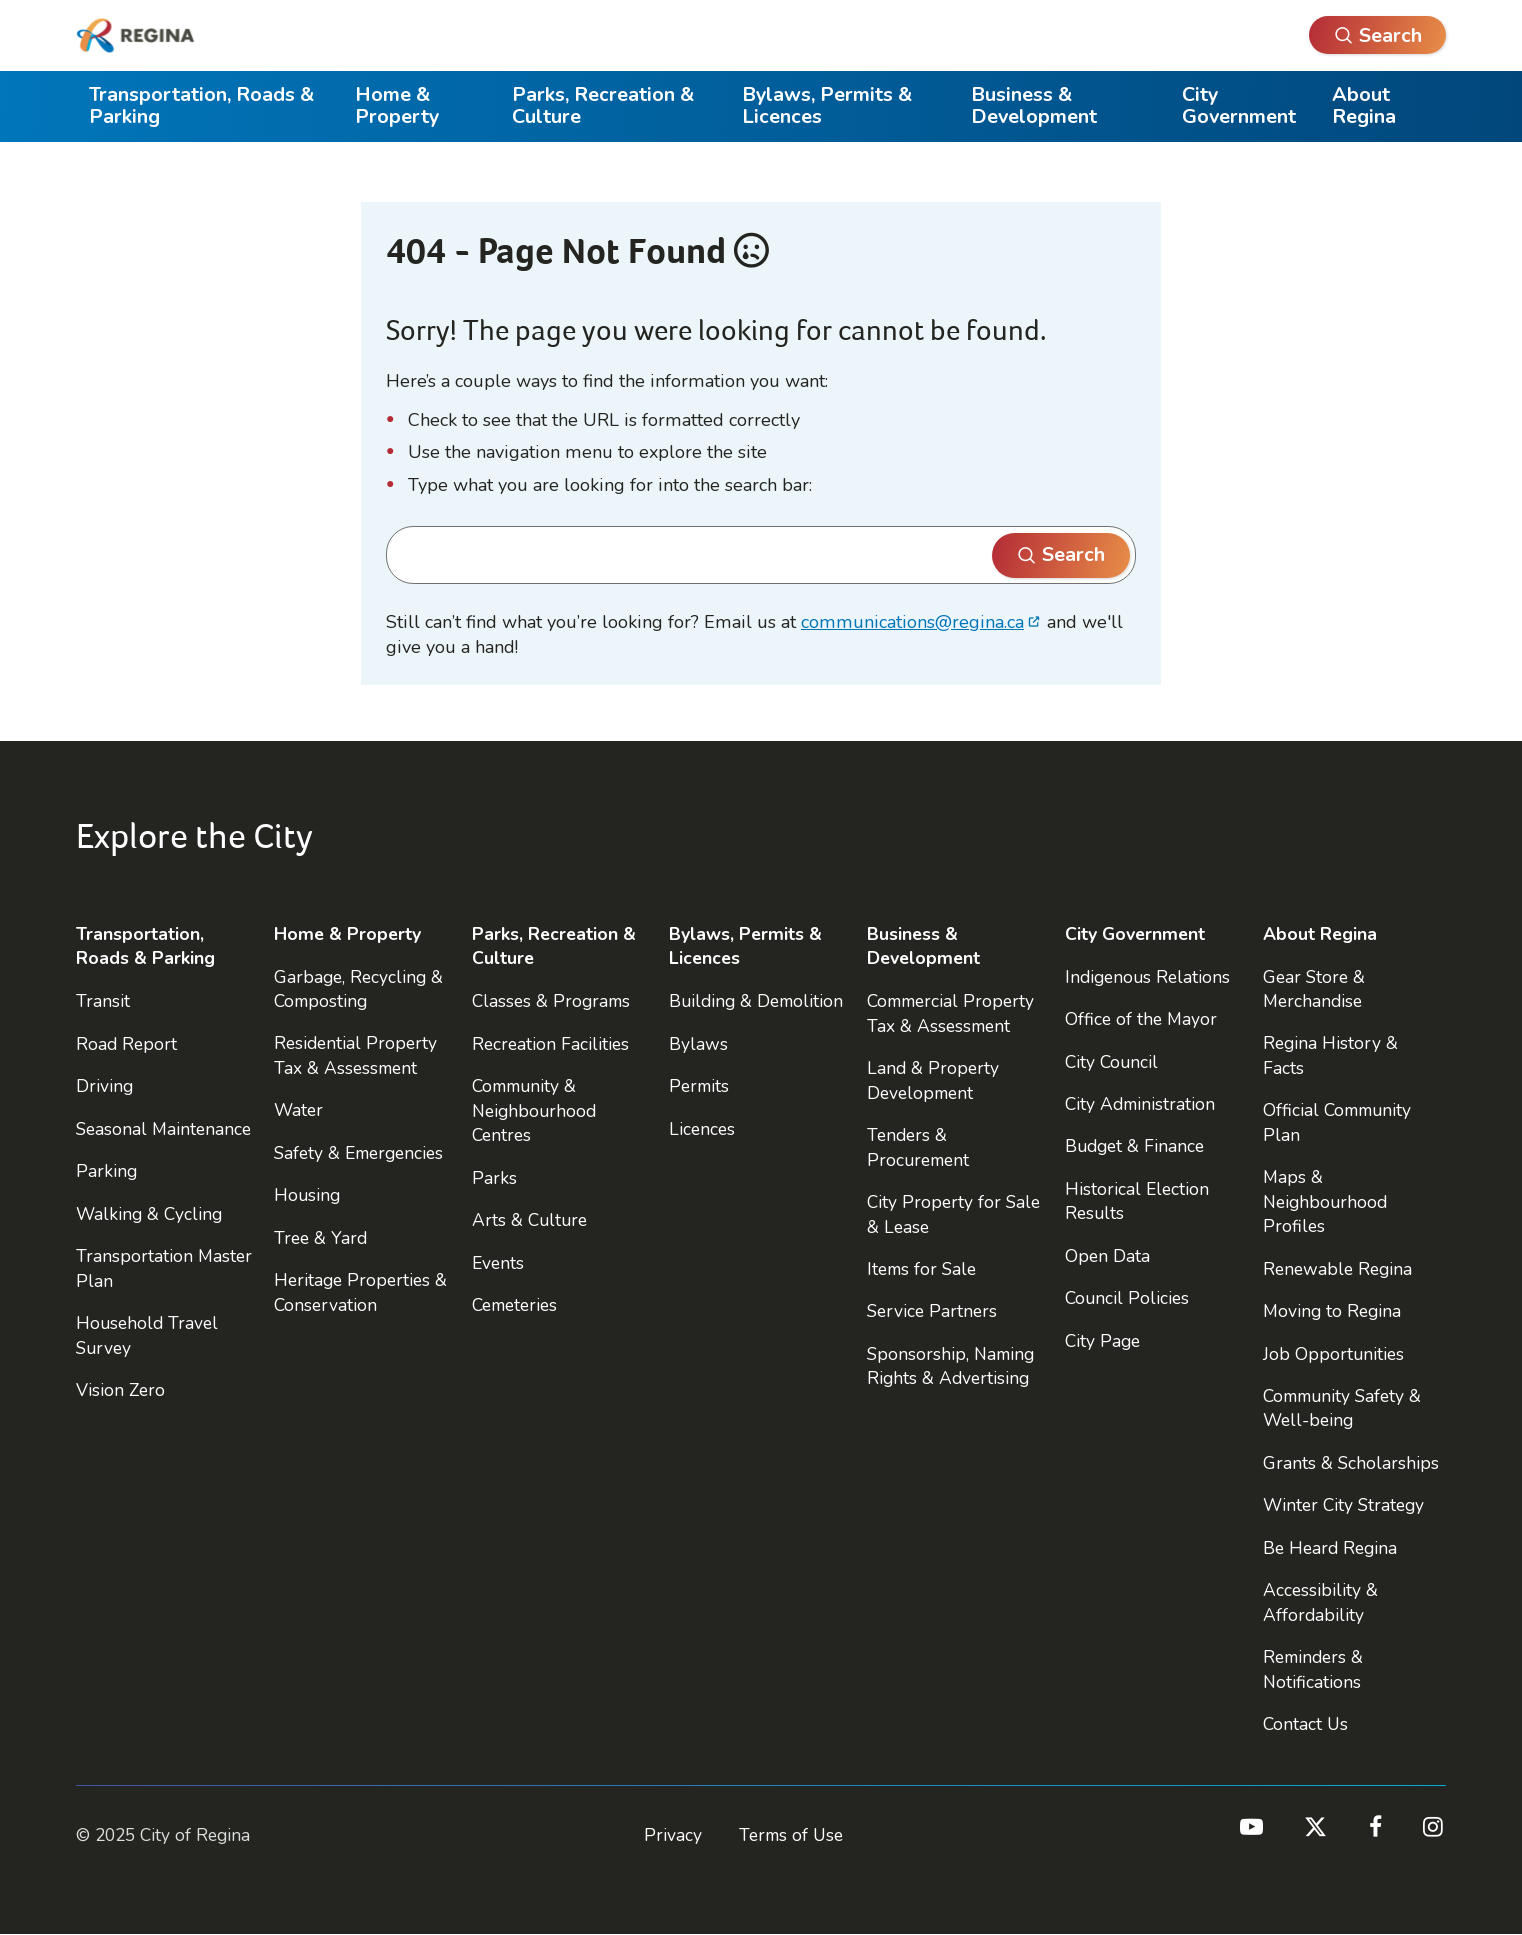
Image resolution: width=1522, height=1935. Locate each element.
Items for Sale (921, 1269)
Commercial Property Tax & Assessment (950, 1013)
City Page (1102, 1341)
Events (498, 1263)
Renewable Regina (1337, 1269)
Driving (104, 1086)
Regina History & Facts (1330, 1055)
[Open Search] (1377, 35)
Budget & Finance (1134, 1146)
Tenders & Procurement (918, 1147)
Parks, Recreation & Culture (603, 106)
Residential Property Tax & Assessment (355, 1055)
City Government (1239, 106)
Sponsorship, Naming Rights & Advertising (950, 1366)
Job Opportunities (1333, 1354)
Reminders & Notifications (1313, 1669)
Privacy (673, 1835)
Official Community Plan (1337, 1122)
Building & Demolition (756, 1001)
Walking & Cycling (149, 1214)
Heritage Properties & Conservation (360, 1292)
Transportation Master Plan (164, 1268)
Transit (103, 1001)
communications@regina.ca (912, 622)
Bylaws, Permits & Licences (827, 106)
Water (298, 1110)
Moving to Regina (1332, 1311)
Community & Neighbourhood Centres (534, 1110)
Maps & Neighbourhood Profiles (1325, 1201)
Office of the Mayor (1141, 1019)
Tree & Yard (320, 1238)
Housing (307, 1195)
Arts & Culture (529, 1220)
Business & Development (1034, 106)
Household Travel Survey (147, 1335)
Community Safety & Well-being (1342, 1408)
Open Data (1107, 1256)
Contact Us (1305, 1724)
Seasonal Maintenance (163, 1129)
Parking (106, 1171)
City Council (1111, 1062)
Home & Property (397, 106)
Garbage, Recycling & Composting (358, 989)
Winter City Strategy (1343, 1505)
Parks (494, 1178)
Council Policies (1127, 1298)
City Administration (1140, 1104)
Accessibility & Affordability (1320, 1602)
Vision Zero (120, 1390)
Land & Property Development (933, 1080)
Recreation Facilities (550, 1044)
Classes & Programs (551, 1001)
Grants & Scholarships (1351, 1463)
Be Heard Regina (1330, 1548)
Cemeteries (514, 1305)
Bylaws (698, 1044)
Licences (702, 1129)
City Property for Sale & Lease (953, 1214)
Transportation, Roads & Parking (201, 106)
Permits (699, 1086)
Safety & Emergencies (358, 1153)
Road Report (126, 1044)
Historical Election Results (1137, 1201)
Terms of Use (791, 1835)
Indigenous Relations (1147, 977)
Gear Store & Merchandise (1314, 989)
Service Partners (932, 1311)
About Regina (1364, 106)
